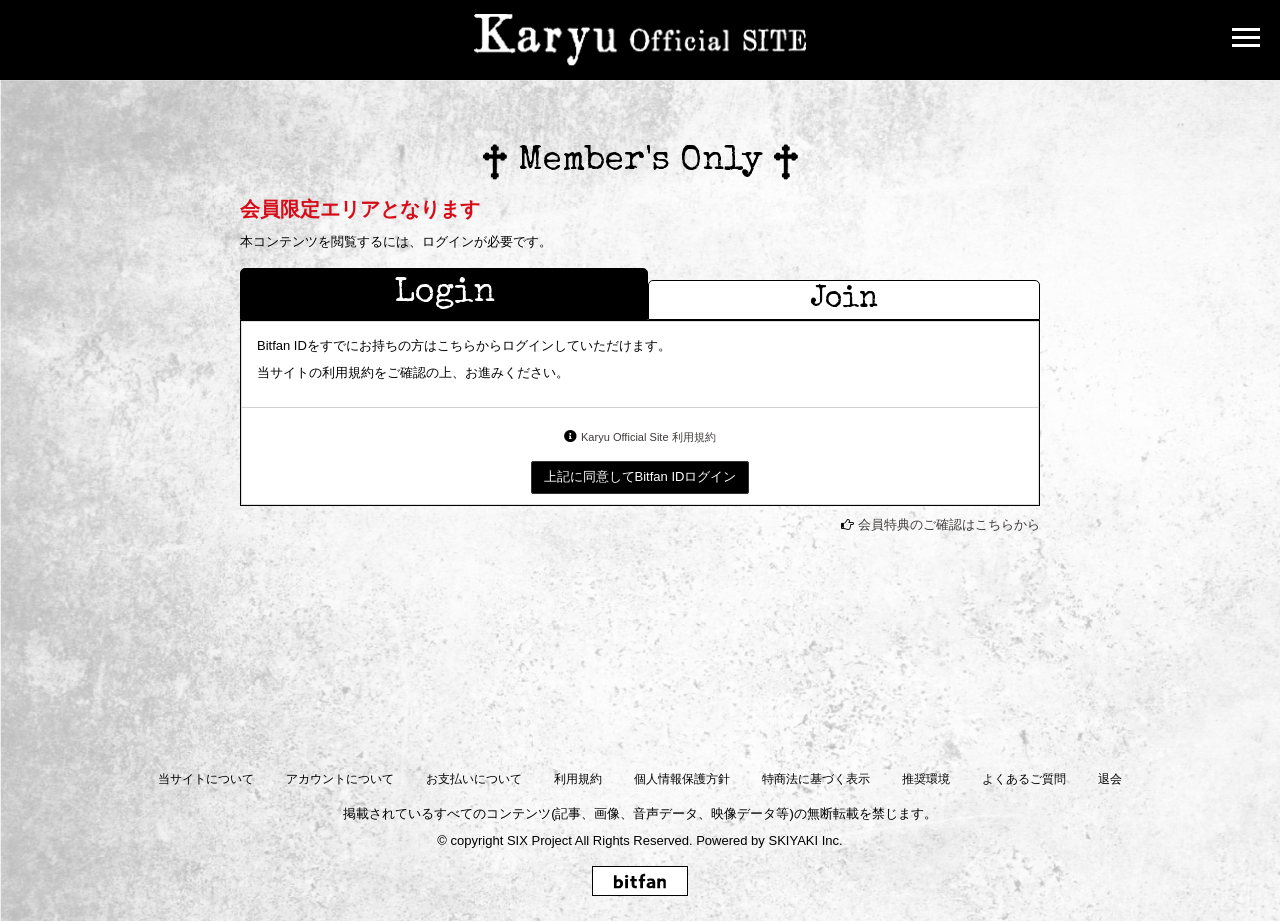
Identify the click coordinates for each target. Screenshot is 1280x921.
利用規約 (578, 779)
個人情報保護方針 (682, 779)
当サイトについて (206, 779)
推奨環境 (926, 779)
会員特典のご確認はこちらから (949, 524)
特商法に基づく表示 (816, 779)
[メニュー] (1246, 40)
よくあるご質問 (1024, 779)
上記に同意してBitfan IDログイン (640, 476)
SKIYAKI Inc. (805, 840)
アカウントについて (340, 779)
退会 (1110, 779)
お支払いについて (474, 779)
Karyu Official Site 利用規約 (648, 437)
